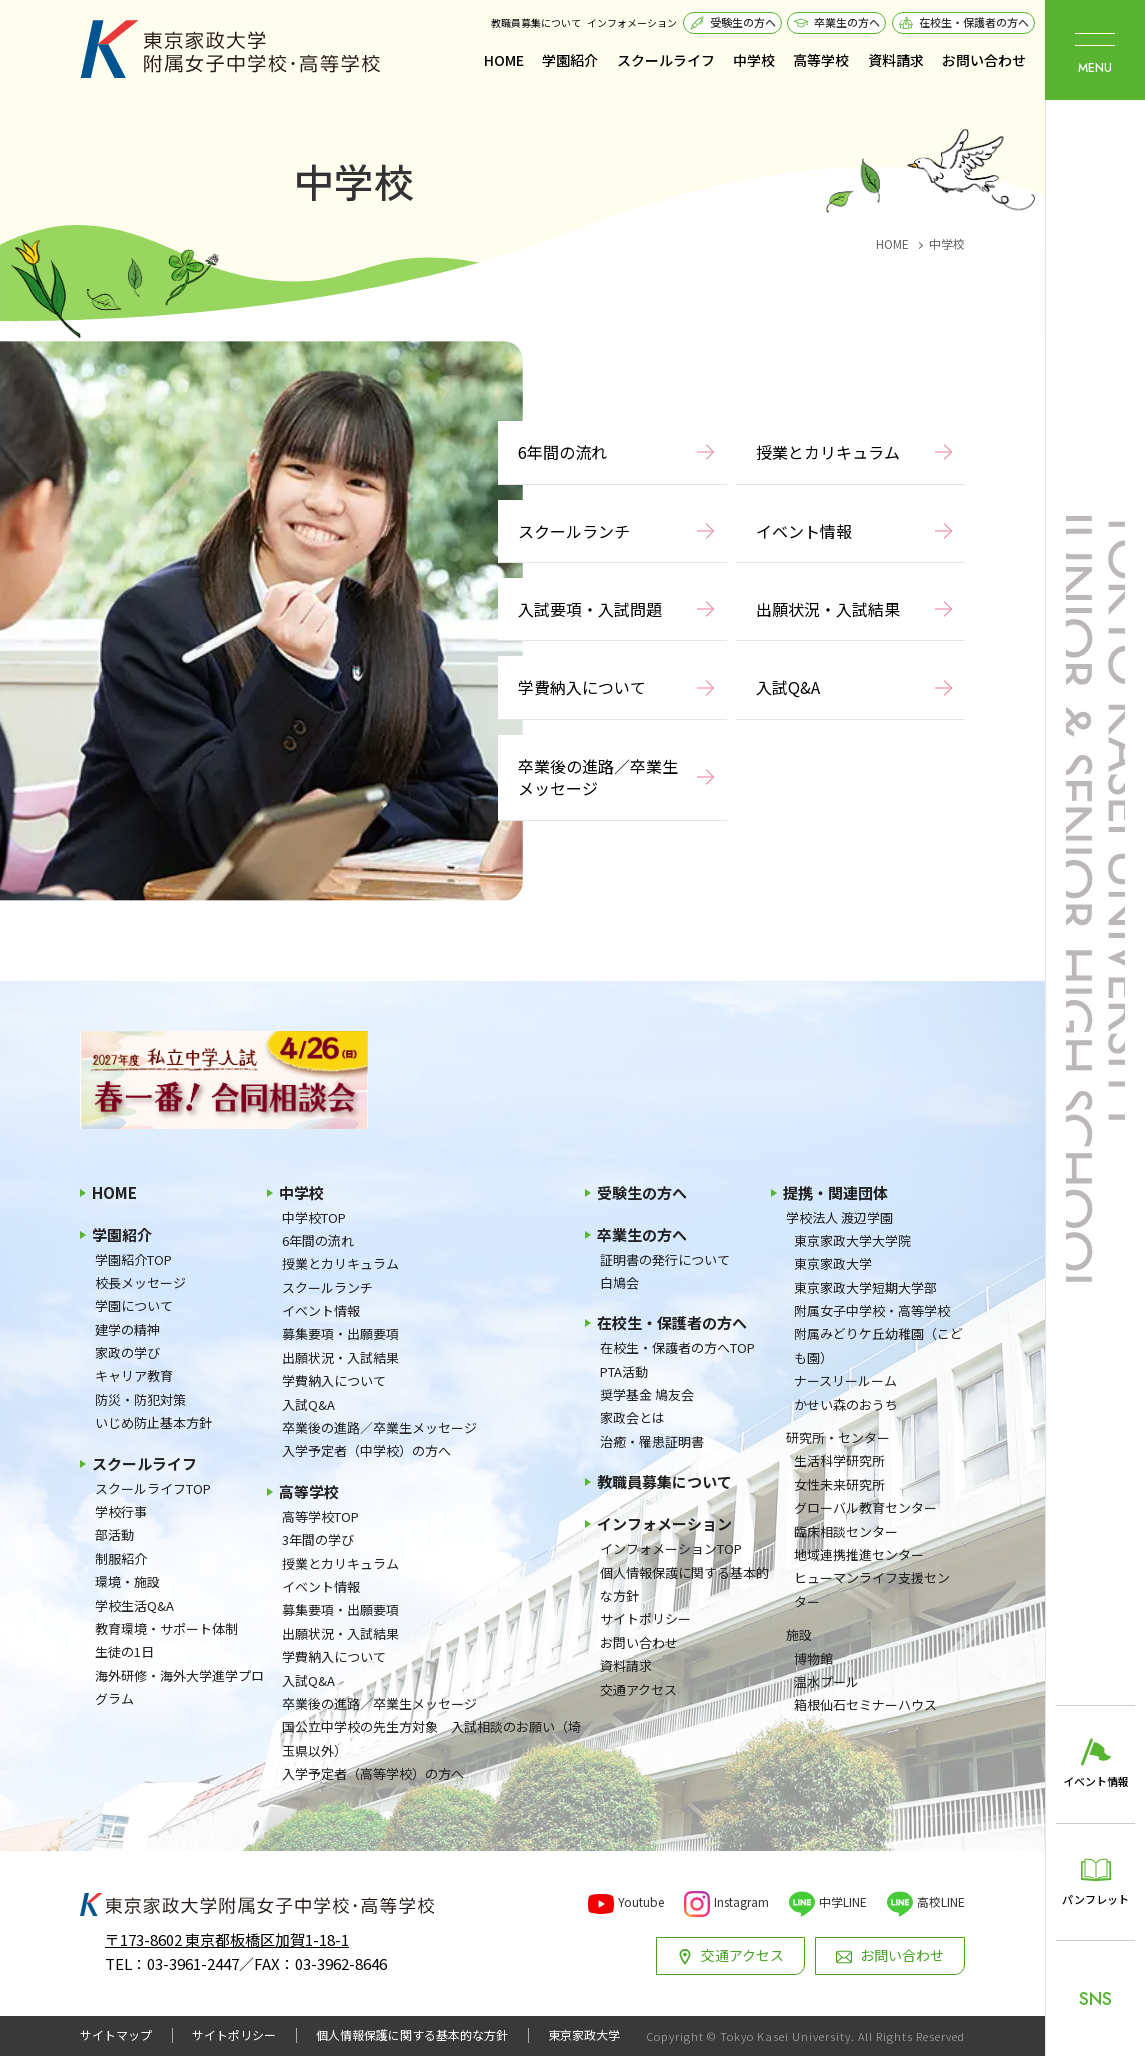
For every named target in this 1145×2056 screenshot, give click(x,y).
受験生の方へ (743, 22)
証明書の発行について (665, 1259)
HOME (504, 60)
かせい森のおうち (846, 1404)
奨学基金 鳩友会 (647, 1394)
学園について (134, 1305)
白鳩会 (619, 1282)
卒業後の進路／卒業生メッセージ (598, 777)
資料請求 (896, 60)
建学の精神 (127, 1329)
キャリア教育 (134, 1375)
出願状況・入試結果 (828, 609)
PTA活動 (624, 1371)
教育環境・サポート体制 (166, 1628)
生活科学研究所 (839, 1460)
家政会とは (632, 1417)
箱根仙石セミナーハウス (865, 1704)
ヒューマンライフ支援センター (872, 1589)
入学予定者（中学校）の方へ (366, 1450)
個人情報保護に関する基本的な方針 (684, 1584)
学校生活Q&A (134, 1605)
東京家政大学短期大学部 (865, 1287)
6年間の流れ (562, 452)
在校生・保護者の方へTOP (677, 1347)
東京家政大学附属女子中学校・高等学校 (230, 49)
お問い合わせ (984, 60)
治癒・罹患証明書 (652, 1441)
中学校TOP (314, 1217)
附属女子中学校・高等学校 (872, 1310)
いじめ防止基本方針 (153, 1422)
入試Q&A (788, 687)
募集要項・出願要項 (340, 1333)
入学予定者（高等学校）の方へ (373, 1773)
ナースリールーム (845, 1380)
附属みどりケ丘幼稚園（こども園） (878, 1345)
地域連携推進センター (859, 1554)
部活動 (114, 1534)
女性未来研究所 (839, 1484)
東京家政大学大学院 (852, 1240)
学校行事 (121, 1511)
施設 (799, 1634)
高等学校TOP (320, 1516)
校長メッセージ (140, 1282)
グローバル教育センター (865, 1507)
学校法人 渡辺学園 (839, 1217)
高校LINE (941, 1901)
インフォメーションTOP (671, 1548)
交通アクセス (638, 1689)
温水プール (826, 1681)
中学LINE (843, 1901)
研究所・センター (838, 1437)
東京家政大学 (833, 1263)
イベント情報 (804, 531)
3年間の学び (318, 1539)
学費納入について (582, 687)
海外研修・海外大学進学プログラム (179, 1687)
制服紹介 (121, 1558)
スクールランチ (574, 531)
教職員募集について (536, 22)
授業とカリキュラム (828, 452)
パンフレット (1095, 1899)
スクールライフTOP (153, 1488)
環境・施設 (127, 1581)
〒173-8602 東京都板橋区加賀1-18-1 (227, 1939)
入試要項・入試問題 (590, 609)
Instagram (741, 1901)
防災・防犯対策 (140, 1399)
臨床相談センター (846, 1531)
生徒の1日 (124, 1651)
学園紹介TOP (133, 1259)
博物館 (813, 1658)
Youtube (641, 1901)
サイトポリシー (645, 1618)
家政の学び (127, 1352)
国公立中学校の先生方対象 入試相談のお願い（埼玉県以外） (431, 1738)
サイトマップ (116, 2035)
